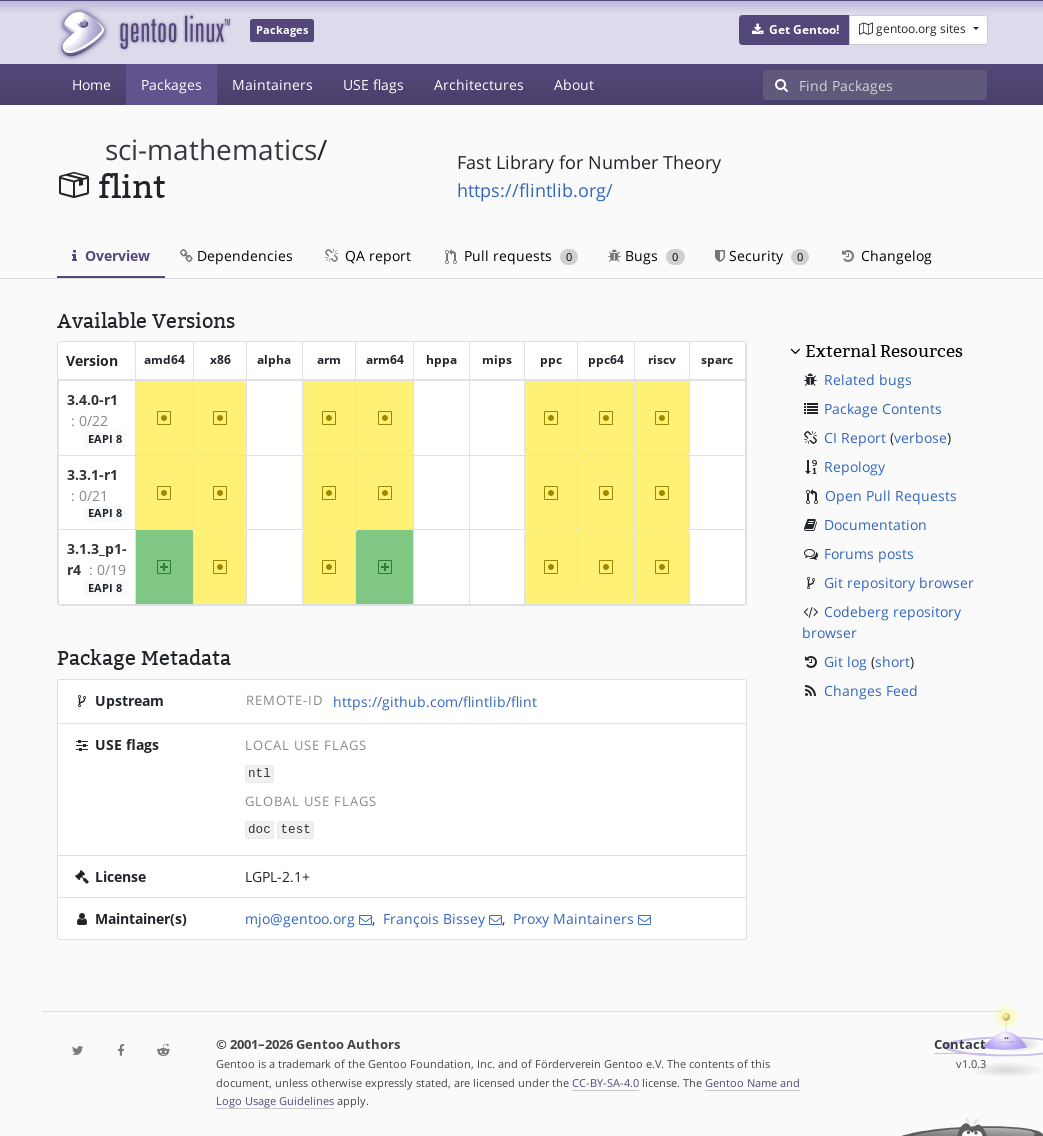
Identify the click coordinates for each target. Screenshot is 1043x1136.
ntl (259, 772)
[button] (794, 30)
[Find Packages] (893, 85)
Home (91, 84)
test (296, 827)
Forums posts (869, 553)
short (892, 661)
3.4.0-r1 (92, 399)
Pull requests (512, 255)
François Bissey (434, 916)
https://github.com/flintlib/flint (435, 701)
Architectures (479, 84)
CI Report (855, 437)
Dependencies (236, 255)
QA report (367, 255)
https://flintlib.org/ (535, 190)
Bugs (646, 255)
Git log (845, 661)
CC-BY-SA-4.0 (605, 1080)
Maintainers (272, 84)
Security (762, 255)
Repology (854, 466)
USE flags (373, 84)
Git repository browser (899, 582)
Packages (171, 84)
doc (259, 827)
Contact (960, 1042)
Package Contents (883, 408)
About (574, 84)
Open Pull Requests (891, 495)
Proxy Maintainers (573, 916)
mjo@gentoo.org (300, 916)
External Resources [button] (884, 351)
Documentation (875, 524)
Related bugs (868, 379)
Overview (111, 255)
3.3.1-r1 (92, 474)
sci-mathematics (211, 149)
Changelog (885, 255)
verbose (920, 437)
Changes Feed (871, 690)
